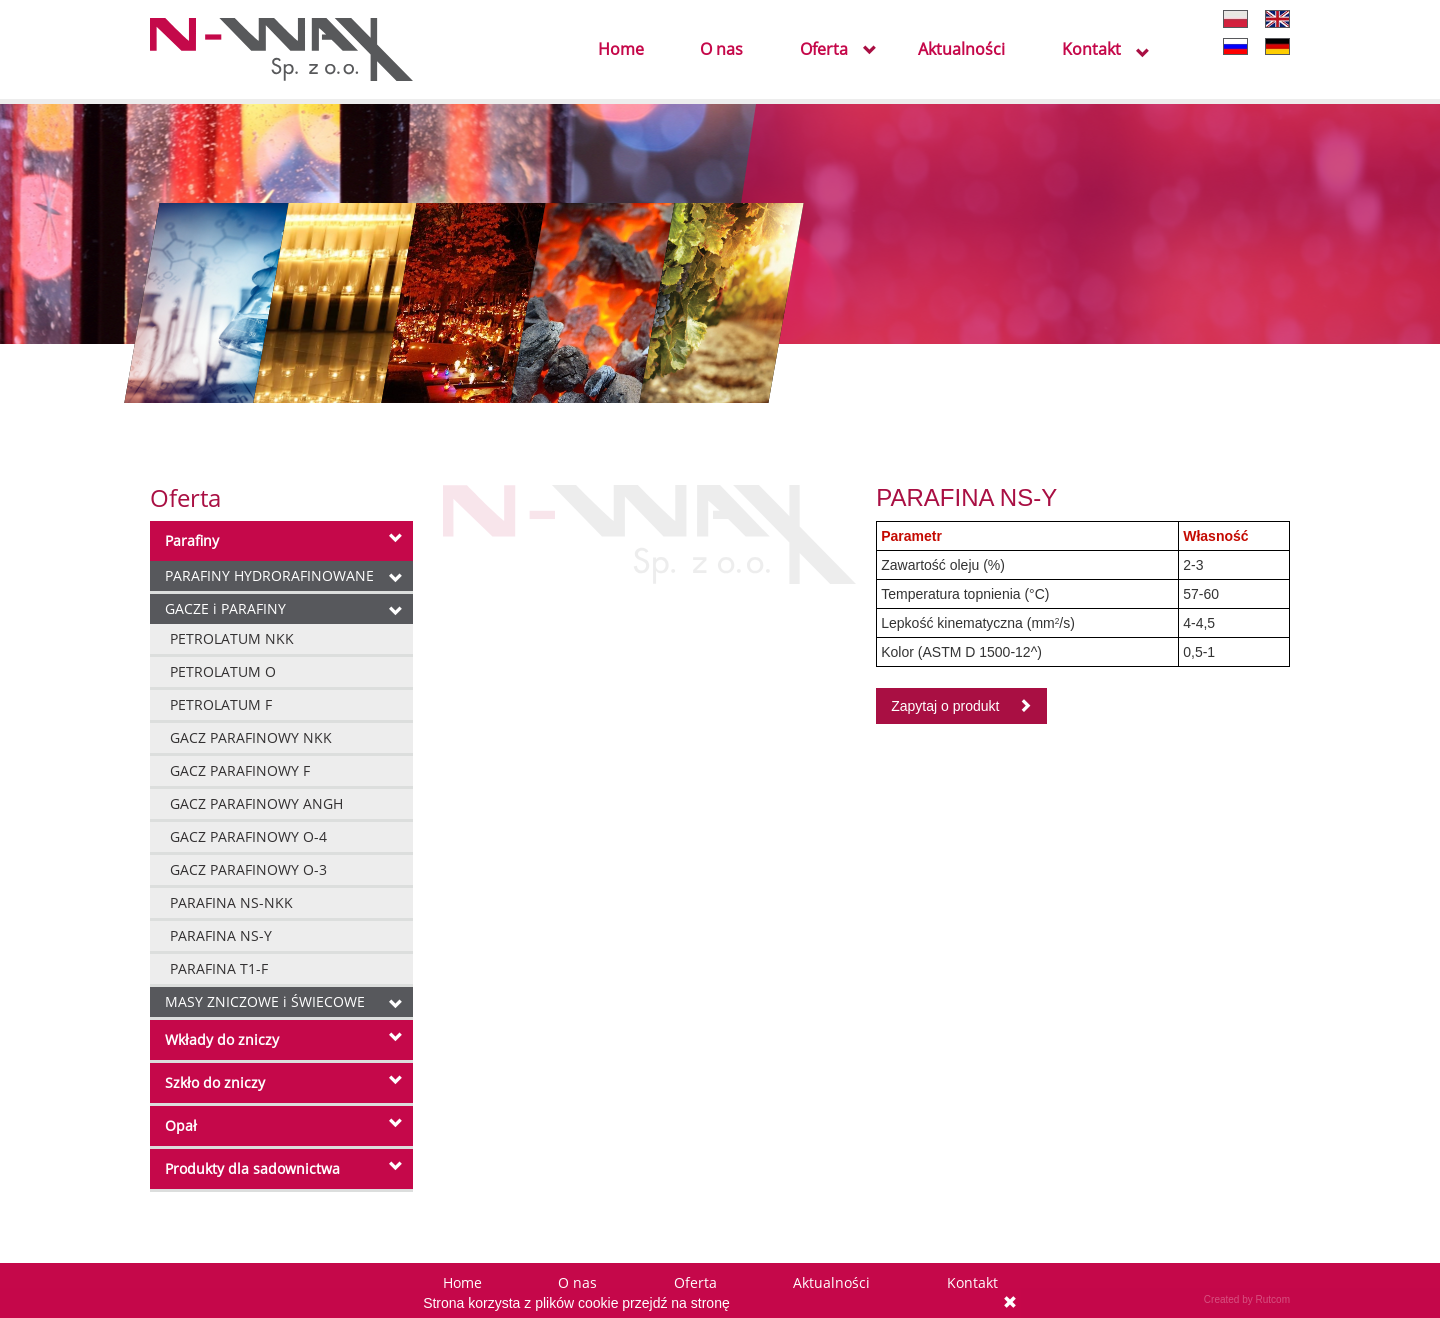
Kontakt (1091, 50)
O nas (721, 50)
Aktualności (961, 50)
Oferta (824, 50)
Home (621, 50)
